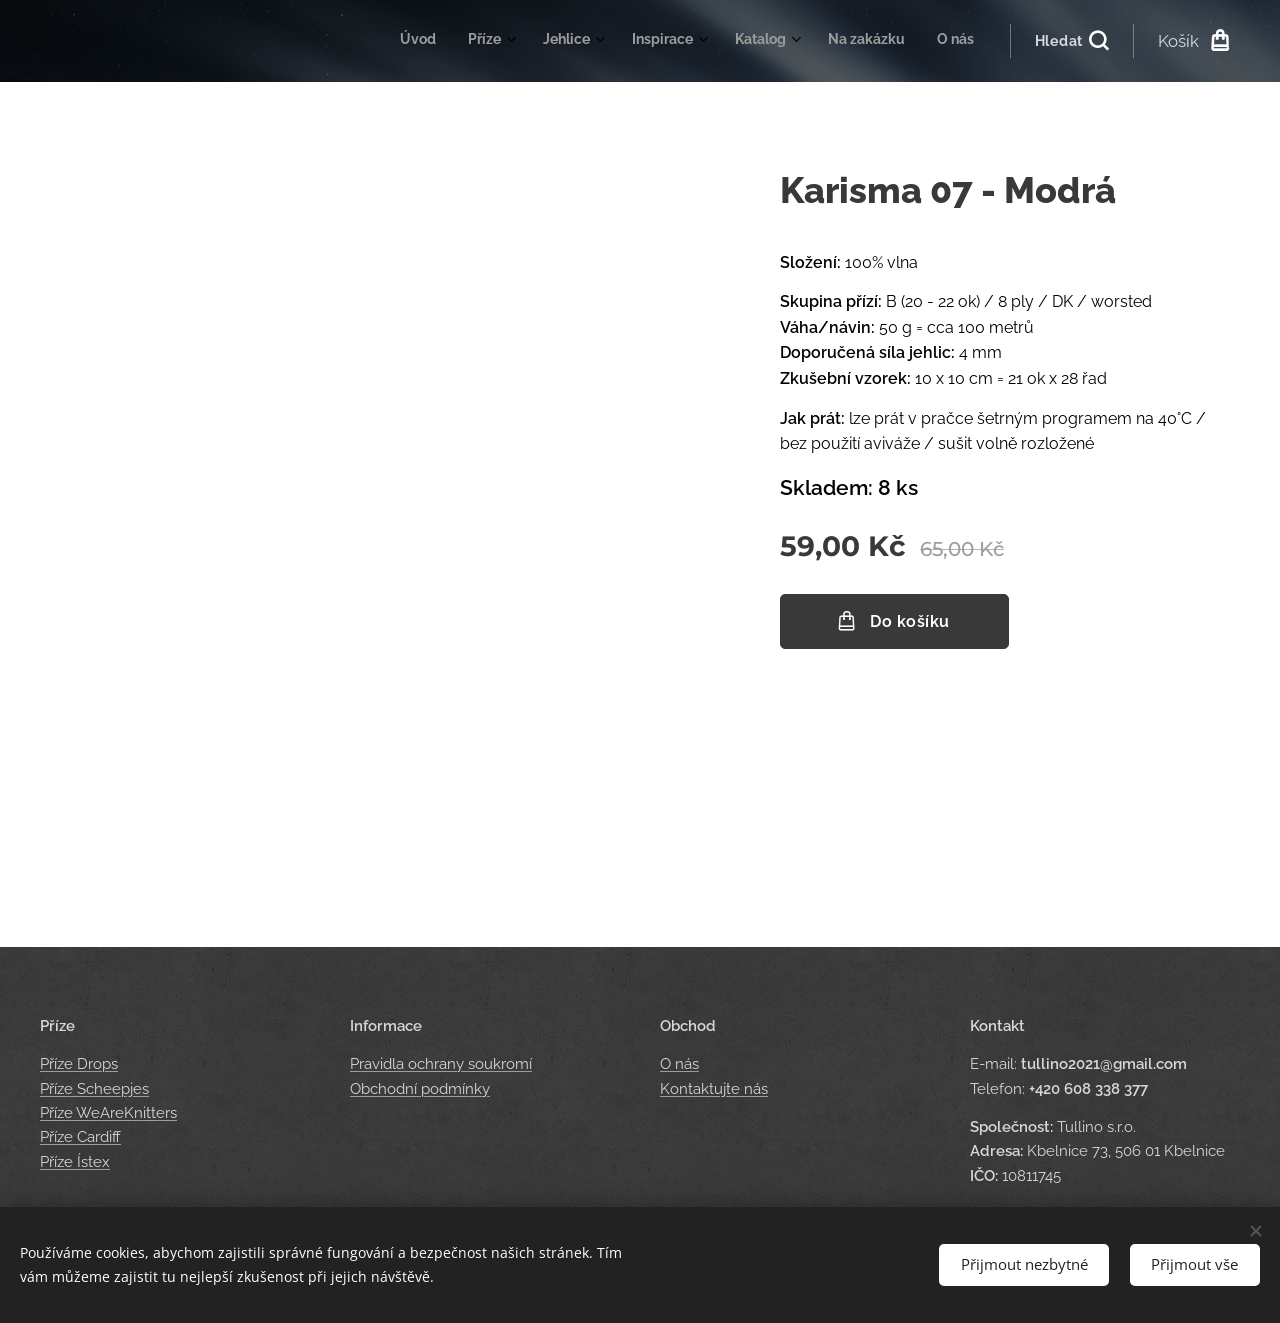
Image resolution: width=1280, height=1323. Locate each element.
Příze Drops (79, 1065)
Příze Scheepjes (94, 1089)
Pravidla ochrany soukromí (441, 1065)
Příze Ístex (75, 1162)
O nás (679, 1065)
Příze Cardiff (80, 1137)
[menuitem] (747, 41)
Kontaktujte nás (714, 1089)
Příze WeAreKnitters (108, 1113)
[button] (1071, 41)
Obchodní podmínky (420, 1089)
